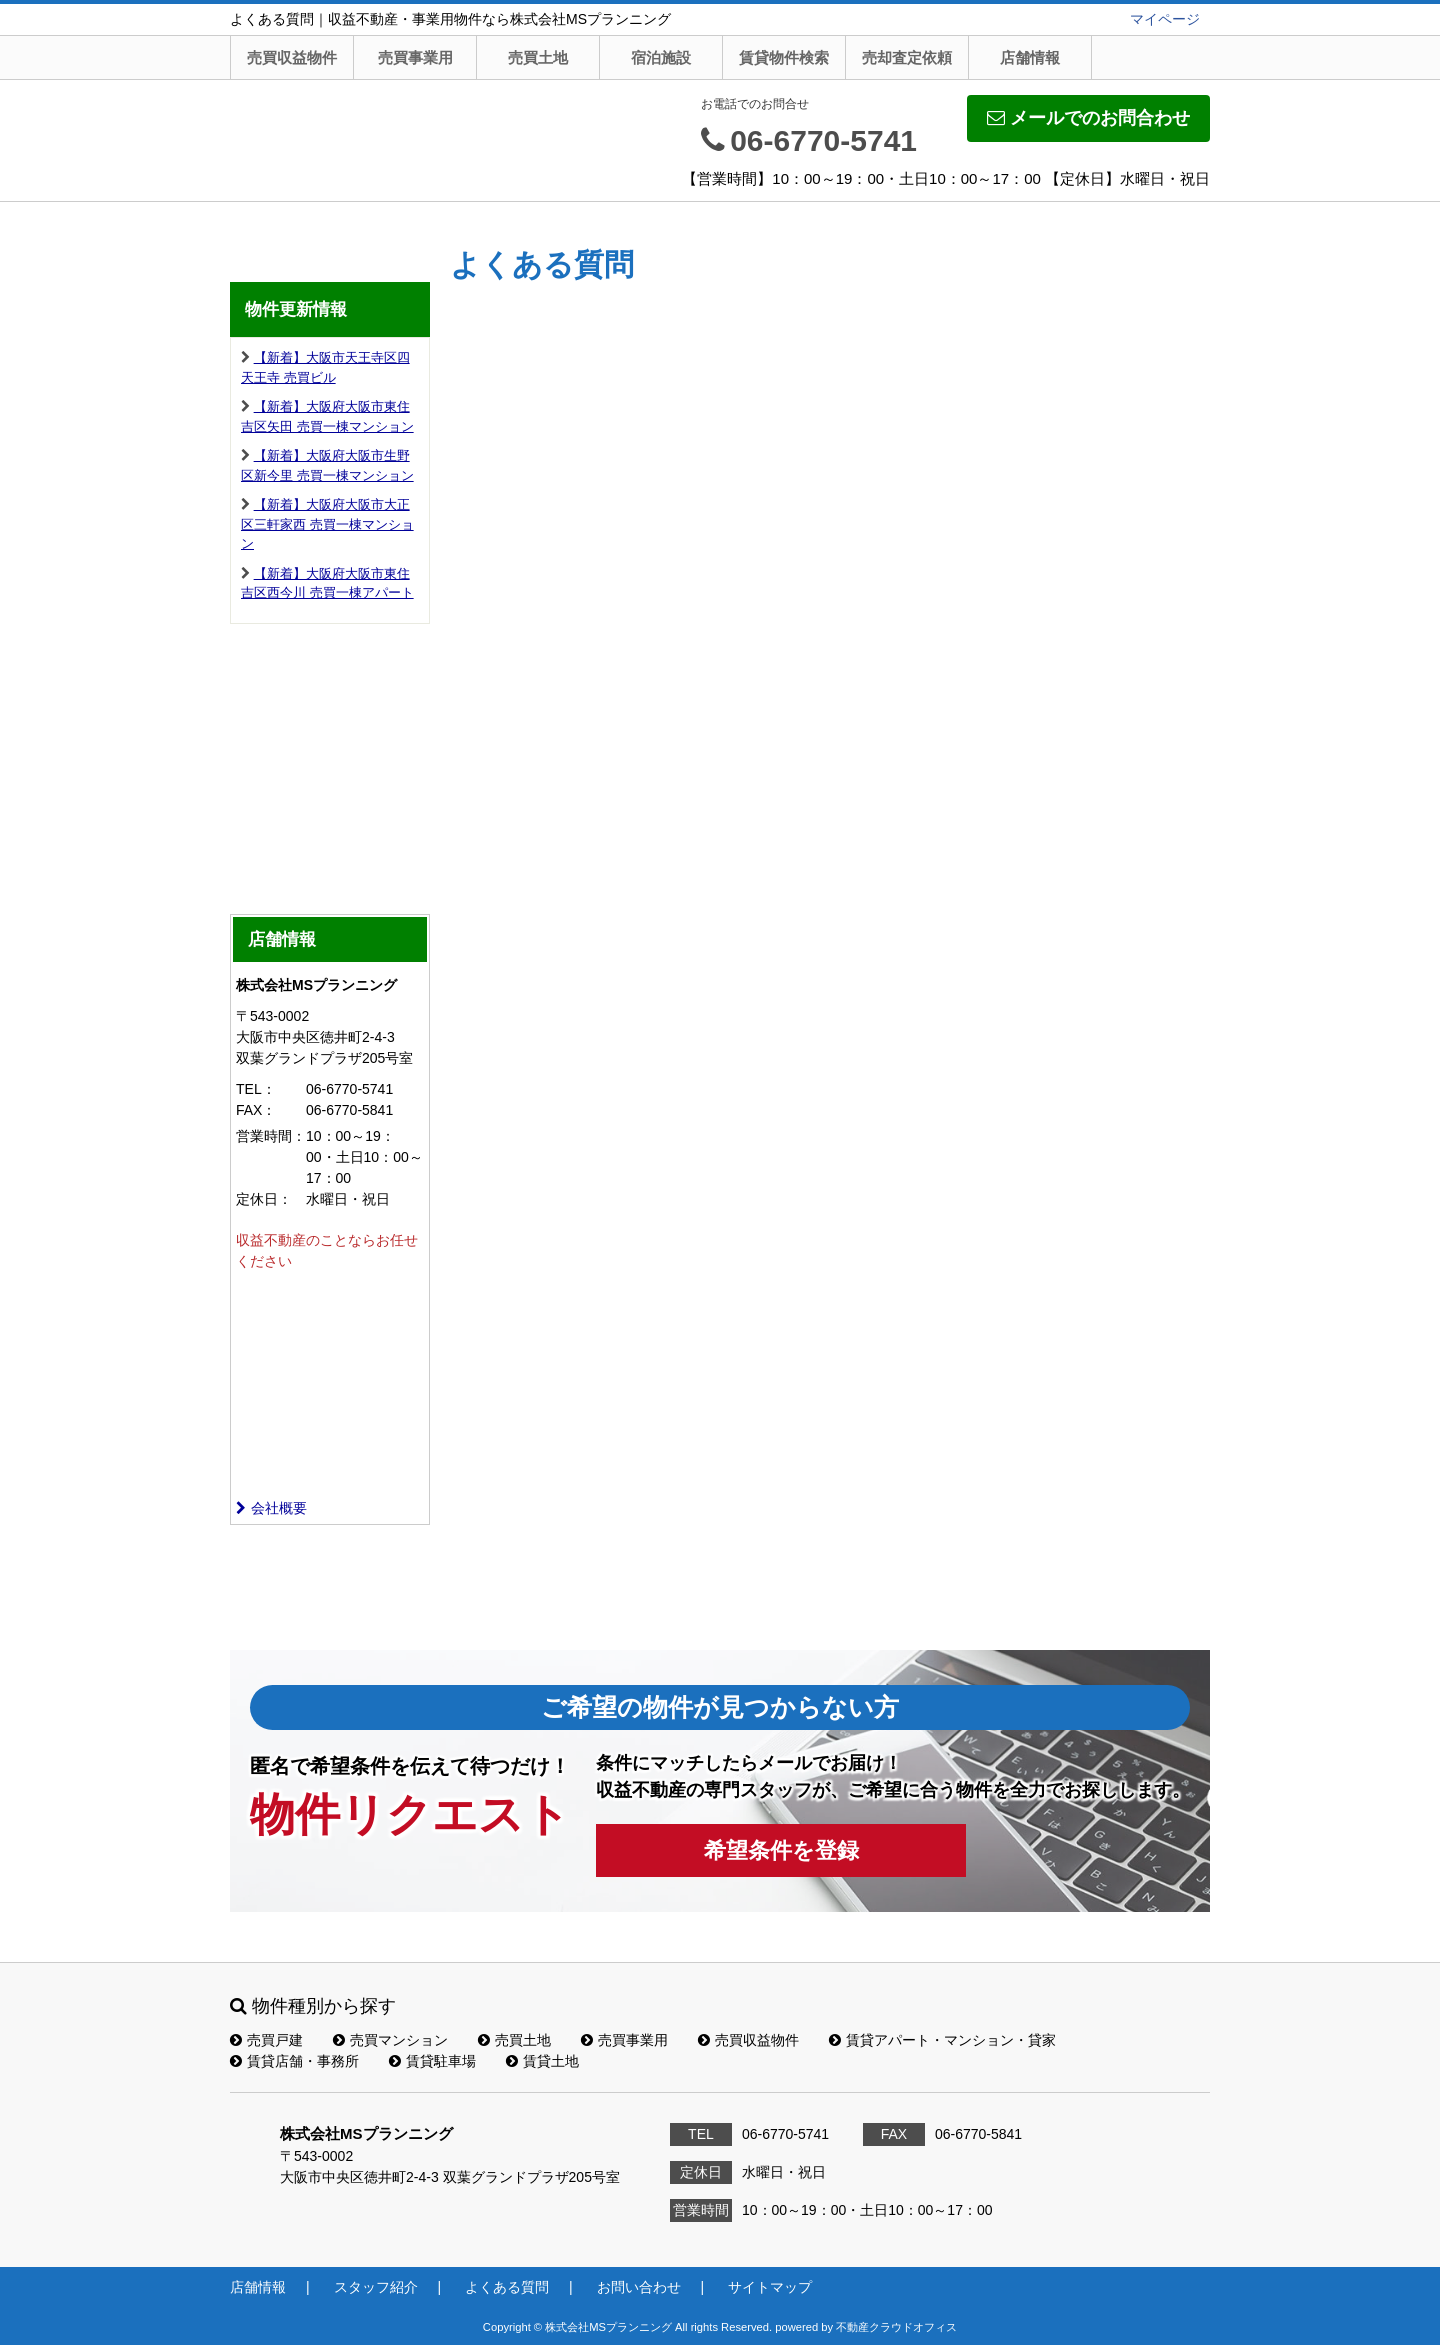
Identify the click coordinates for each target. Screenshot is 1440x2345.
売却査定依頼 (907, 57)
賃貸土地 (542, 2061)
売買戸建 (266, 2040)
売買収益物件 (292, 57)
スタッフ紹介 (376, 2287)
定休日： (264, 1199)
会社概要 (271, 1508)
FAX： (256, 1110)
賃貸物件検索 (784, 57)
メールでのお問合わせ (1088, 118)
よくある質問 (507, 2287)
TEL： (256, 1089)
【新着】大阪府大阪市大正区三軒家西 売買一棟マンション (327, 524)
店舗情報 (1030, 57)
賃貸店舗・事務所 (294, 2061)
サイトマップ (770, 2287)
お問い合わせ (639, 2287)
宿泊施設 (661, 57)
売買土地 (538, 57)
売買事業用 (415, 57)
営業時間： (271, 1136)
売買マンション (390, 2040)
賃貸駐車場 (432, 2061)
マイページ (1165, 19)
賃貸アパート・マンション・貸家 (942, 2040)
